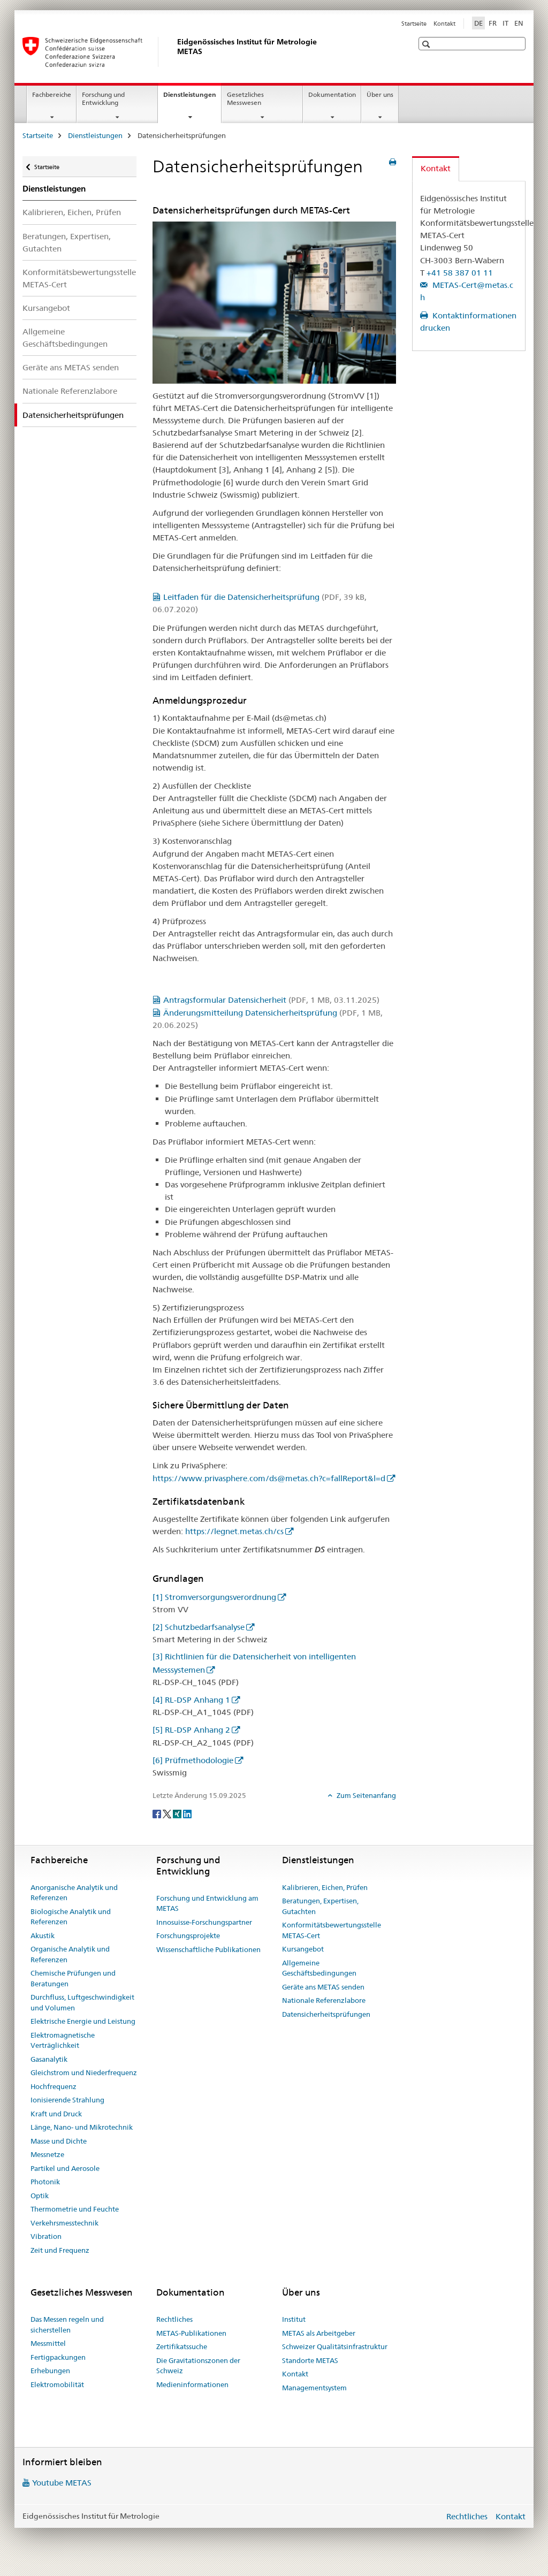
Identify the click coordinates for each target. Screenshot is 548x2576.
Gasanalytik (49, 2059)
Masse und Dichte (59, 2141)
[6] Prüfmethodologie (193, 1760)
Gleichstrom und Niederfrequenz (84, 2072)
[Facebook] (158, 1813)
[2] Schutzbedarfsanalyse (199, 1627)
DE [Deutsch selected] (478, 23)
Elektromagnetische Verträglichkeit (63, 2040)
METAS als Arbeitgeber (318, 2333)
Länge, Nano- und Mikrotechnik (82, 2127)
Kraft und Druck (56, 2113)
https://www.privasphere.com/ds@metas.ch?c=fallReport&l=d (269, 1478)
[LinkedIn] (187, 1813)
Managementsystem (314, 2387)
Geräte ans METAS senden (70, 367)
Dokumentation (332, 94)
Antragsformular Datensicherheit (271, 1000)
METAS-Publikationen (191, 2333)
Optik (40, 2195)
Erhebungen (50, 2370)
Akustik (43, 1935)
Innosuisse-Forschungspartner (204, 1922)
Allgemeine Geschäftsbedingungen (65, 337)
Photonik (45, 2181)
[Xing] (178, 1813)
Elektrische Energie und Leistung (83, 2021)
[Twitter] (168, 1813)
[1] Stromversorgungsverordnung (214, 1597)
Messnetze (47, 2154)
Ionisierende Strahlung (67, 2099)
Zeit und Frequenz (60, 2250)
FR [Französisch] (493, 23)
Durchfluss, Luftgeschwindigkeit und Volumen (82, 2002)
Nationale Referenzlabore (69, 391)
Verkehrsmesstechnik (64, 2223)
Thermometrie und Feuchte (75, 2209)
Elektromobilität (57, 2384)
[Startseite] (175, 52)
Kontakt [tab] (436, 168)
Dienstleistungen (192, 98)
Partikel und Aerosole (65, 2168)
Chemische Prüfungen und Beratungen (73, 1978)
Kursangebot (46, 308)
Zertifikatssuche (181, 2346)
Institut (294, 2319)
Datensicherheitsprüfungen (326, 2014)
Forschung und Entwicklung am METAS (207, 1903)
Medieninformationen (192, 2384)
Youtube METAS (62, 2483)
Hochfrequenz (54, 2086)
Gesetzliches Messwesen (245, 98)
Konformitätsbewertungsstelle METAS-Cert (79, 278)
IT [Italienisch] (505, 23)
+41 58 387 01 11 (460, 273)
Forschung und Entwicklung (103, 98)
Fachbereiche (51, 94)
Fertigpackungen (58, 2357)
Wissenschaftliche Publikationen (208, 1949)
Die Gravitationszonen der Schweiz (198, 2365)
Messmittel (48, 2343)
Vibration (46, 2236)
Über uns (380, 94)
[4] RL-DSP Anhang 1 (191, 1700)
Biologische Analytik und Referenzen (71, 1916)
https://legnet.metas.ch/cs (234, 1531)
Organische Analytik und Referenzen (70, 1954)
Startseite (414, 23)
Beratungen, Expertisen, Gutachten (66, 242)
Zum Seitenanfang (365, 1795)
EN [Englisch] (518, 23)
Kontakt (444, 23)
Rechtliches (174, 2319)
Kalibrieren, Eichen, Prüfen (71, 212)
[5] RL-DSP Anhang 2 (191, 1730)
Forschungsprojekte (188, 1935)
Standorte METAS (310, 2360)
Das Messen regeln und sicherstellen (67, 2324)
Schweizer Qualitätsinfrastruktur (334, 2346)
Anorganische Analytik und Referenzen (74, 1892)
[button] (427, 44)
